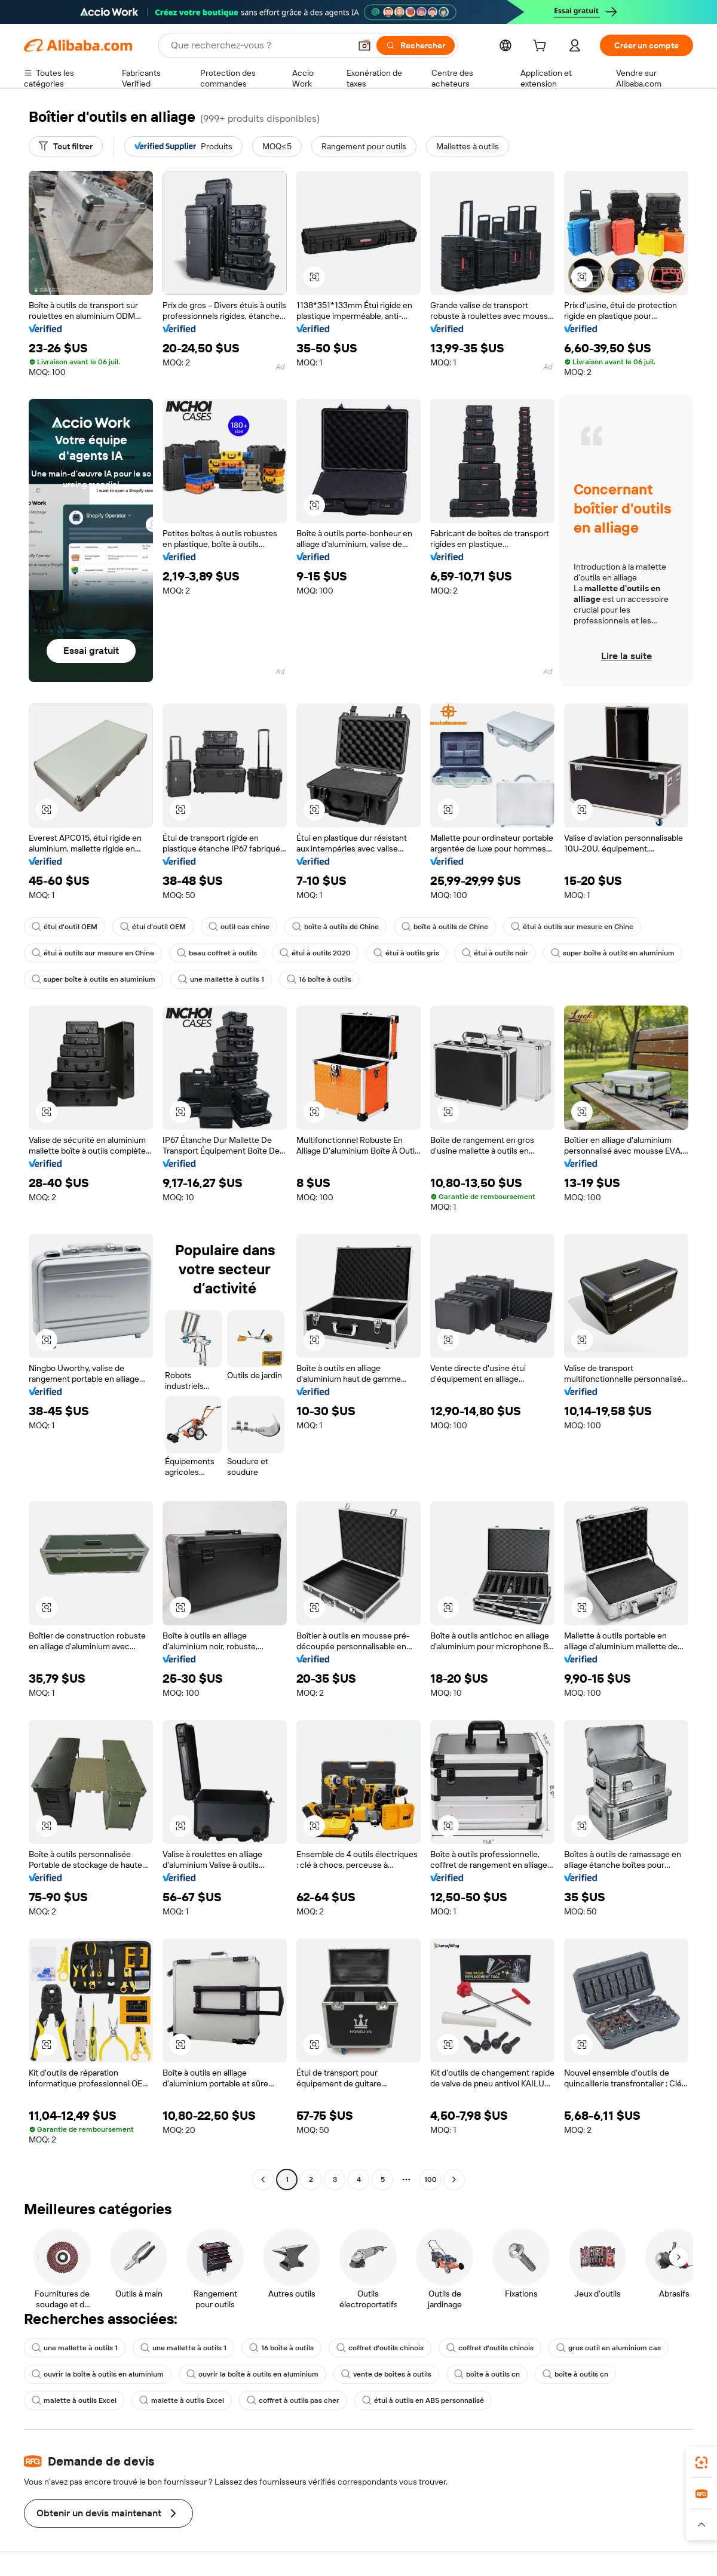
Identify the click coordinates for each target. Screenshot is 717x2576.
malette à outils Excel (74, 2400)
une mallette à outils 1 (221, 979)
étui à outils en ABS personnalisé (423, 2400)
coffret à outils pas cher (293, 2400)
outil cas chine (239, 927)
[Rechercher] (415, 45)
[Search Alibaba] (259, 45)
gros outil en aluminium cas (608, 2348)
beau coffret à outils (217, 953)
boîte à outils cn (487, 2374)
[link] (701, 2462)
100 (430, 2179)
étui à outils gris (406, 953)
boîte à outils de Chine (335, 927)
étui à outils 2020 (315, 953)
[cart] (542, 47)
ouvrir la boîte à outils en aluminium (98, 2374)
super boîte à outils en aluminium (613, 953)
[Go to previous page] (263, 2179)
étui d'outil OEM (64, 927)
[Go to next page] (454, 2179)
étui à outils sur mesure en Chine (572, 927)
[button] (364, 45)
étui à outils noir (495, 953)
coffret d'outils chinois (380, 2348)
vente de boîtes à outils (386, 2374)
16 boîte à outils (319, 979)
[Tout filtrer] (66, 146)
